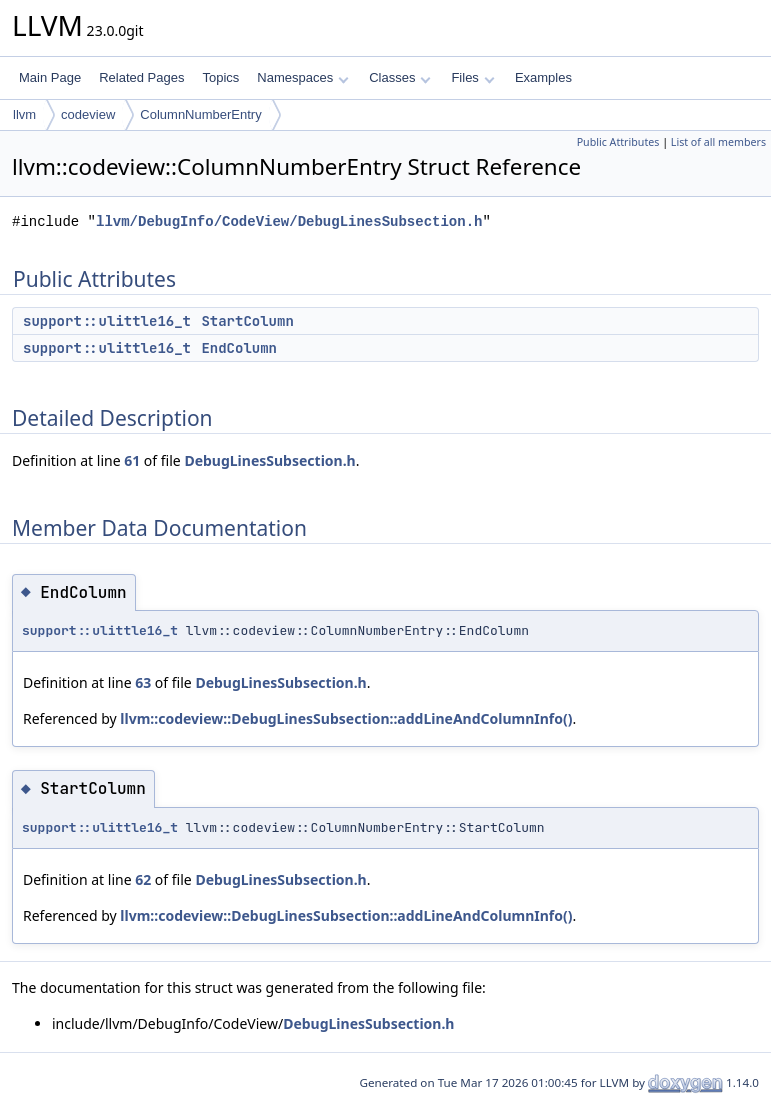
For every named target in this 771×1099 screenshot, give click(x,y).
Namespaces (302, 77)
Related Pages (141, 77)
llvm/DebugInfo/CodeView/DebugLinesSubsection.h (289, 221)
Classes (400, 77)
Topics (220, 77)
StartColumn (247, 321)
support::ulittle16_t (107, 321)
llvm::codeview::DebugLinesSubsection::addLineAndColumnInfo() (346, 718)
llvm (24, 114)
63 (143, 682)
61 (132, 460)
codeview (88, 114)
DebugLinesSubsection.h (269, 460)
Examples (543, 77)
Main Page (50, 77)
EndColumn (239, 348)
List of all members (718, 142)
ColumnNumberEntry (200, 114)
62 (143, 879)
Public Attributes (618, 142)
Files (472, 77)
